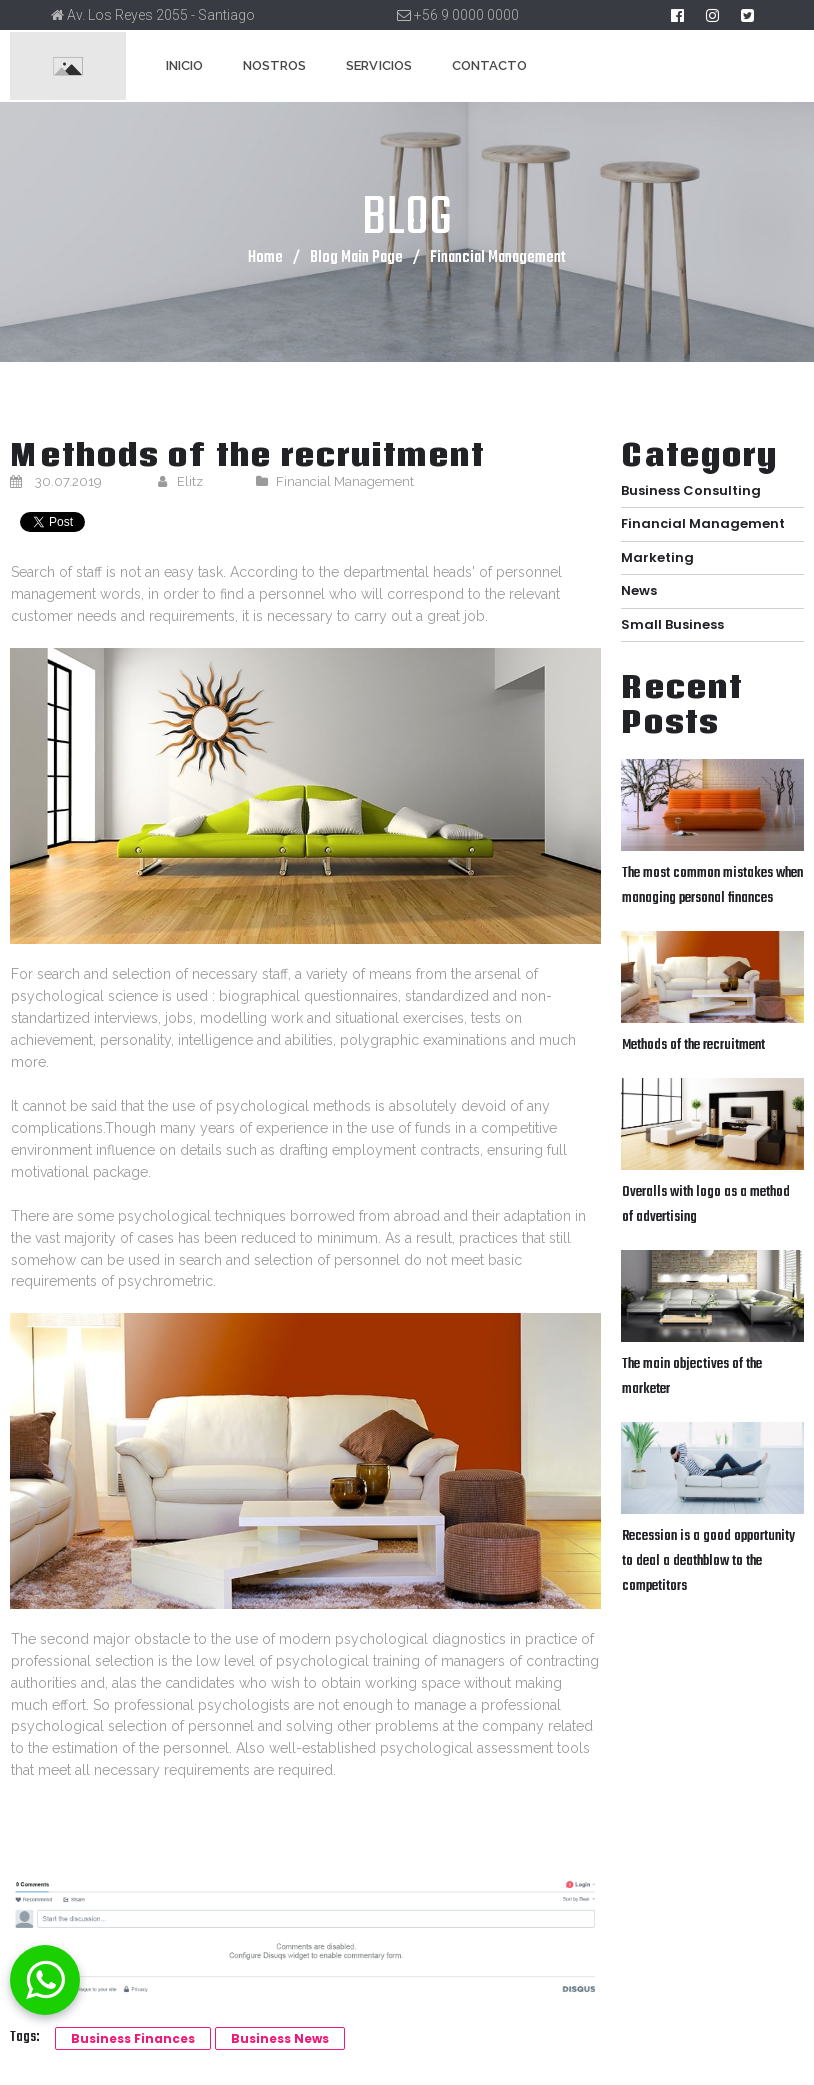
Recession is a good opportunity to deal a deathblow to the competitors (708, 1546)
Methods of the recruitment (693, 1036)
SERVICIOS (378, 65)
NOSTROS (274, 65)
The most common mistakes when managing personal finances (712, 878)
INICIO (184, 65)
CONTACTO (489, 65)
